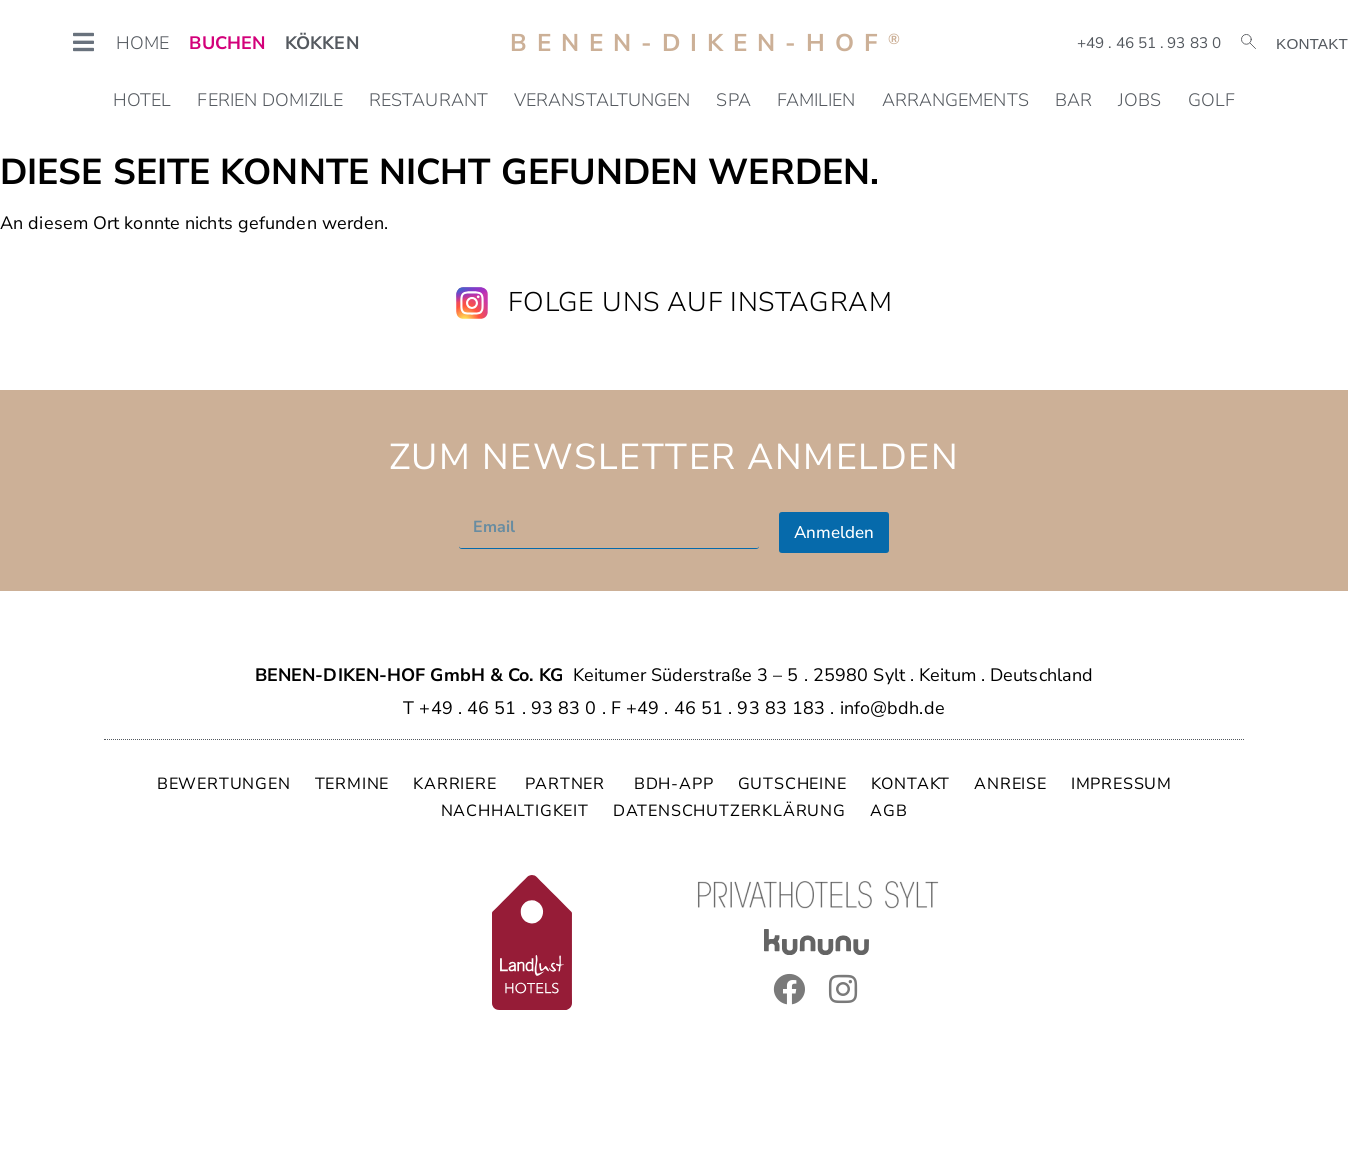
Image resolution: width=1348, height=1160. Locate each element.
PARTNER (567, 784)
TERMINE (352, 784)
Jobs (1139, 100)
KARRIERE (457, 784)
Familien (816, 100)
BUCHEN (227, 43)
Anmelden (834, 532)
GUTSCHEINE (792, 784)
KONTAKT (911, 784)
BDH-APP (674, 784)
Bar (1073, 100)
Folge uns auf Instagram (700, 302)
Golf (1211, 100)
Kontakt (1312, 43)
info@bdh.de (892, 708)
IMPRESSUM (1121, 784)
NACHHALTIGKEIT (515, 811)
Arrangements (955, 100)
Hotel (142, 100)
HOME (142, 43)
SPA (733, 100)
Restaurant (428, 100)
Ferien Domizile (270, 100)
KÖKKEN (322, 43)
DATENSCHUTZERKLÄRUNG (729, 811)
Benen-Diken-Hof (710, 43)
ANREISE (1010, 784)
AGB (888, 811)
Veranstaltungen (602, 100)
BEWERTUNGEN (224, 784)
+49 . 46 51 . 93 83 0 (1149, 43)
